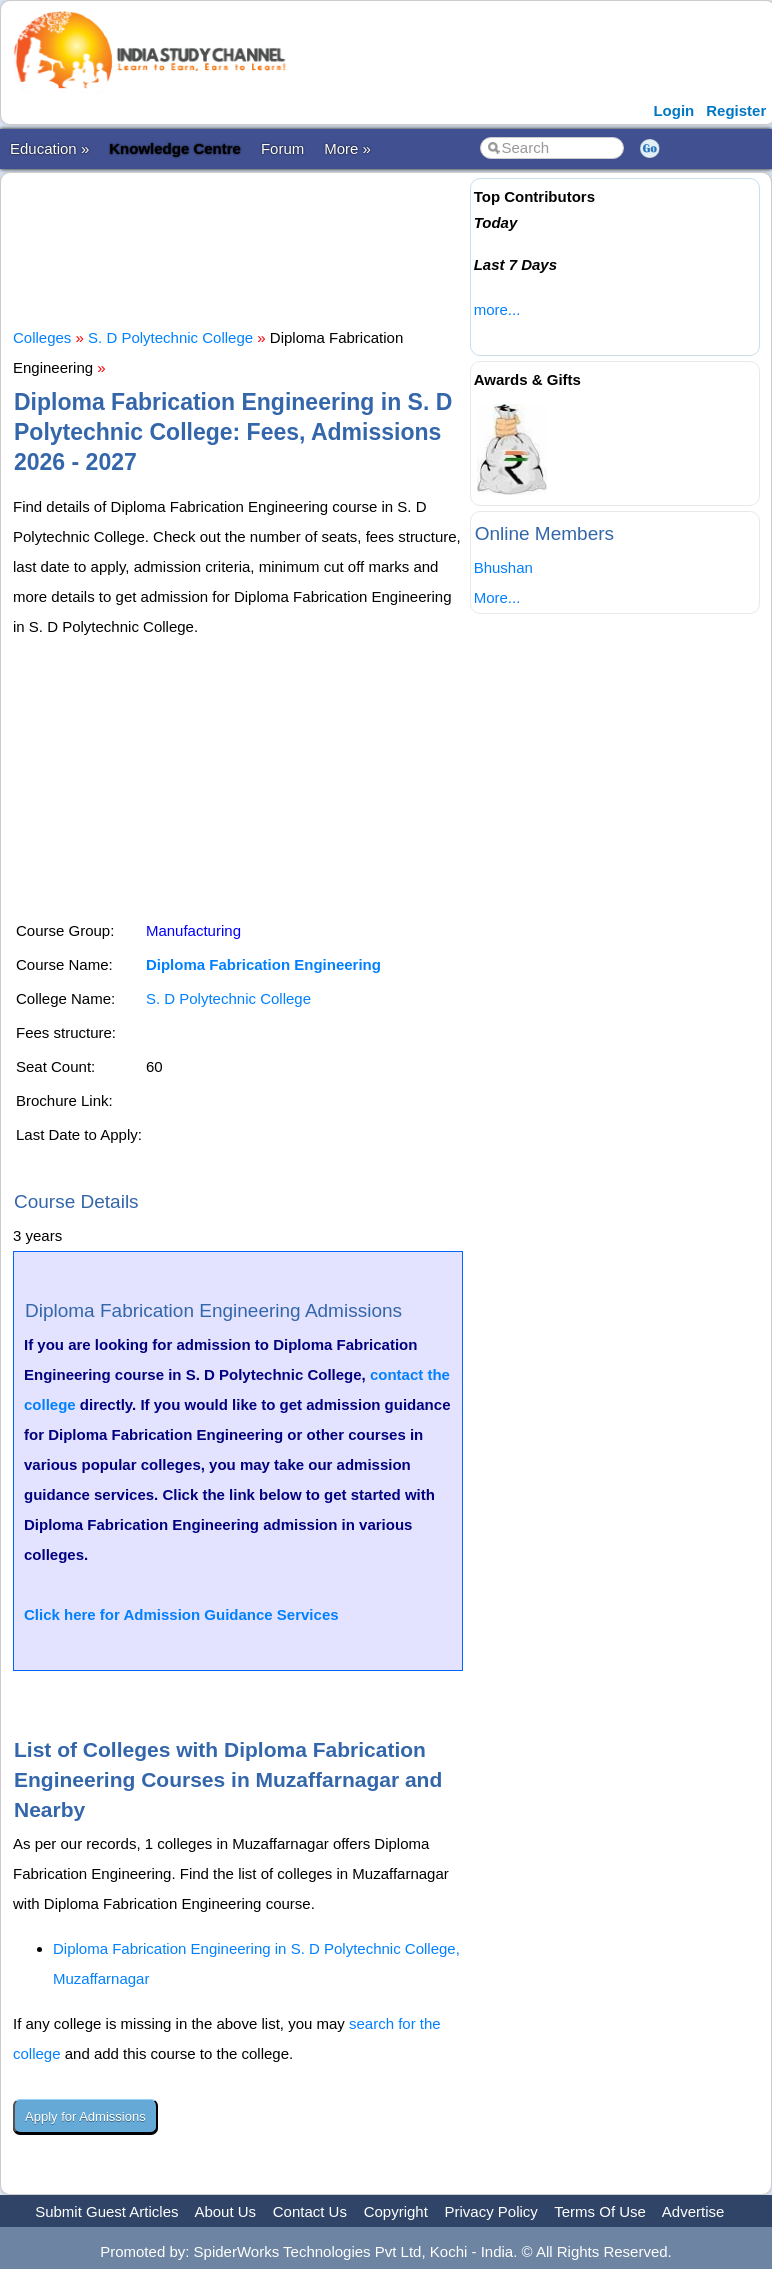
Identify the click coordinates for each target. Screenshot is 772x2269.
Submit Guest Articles (106, 2211)
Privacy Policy (491, 2211)
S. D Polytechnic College (170, 337)
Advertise (693, 2211)
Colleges (42, 337)
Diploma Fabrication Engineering (263, 964)
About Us (225, 2211)
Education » (49, 148)
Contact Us (310, 2211)
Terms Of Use (600, 2211)
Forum (282, 148)
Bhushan (503, 567)
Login (673, 110)
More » (347, 148)
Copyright (396, 2211)
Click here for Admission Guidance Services (181, 1614)
